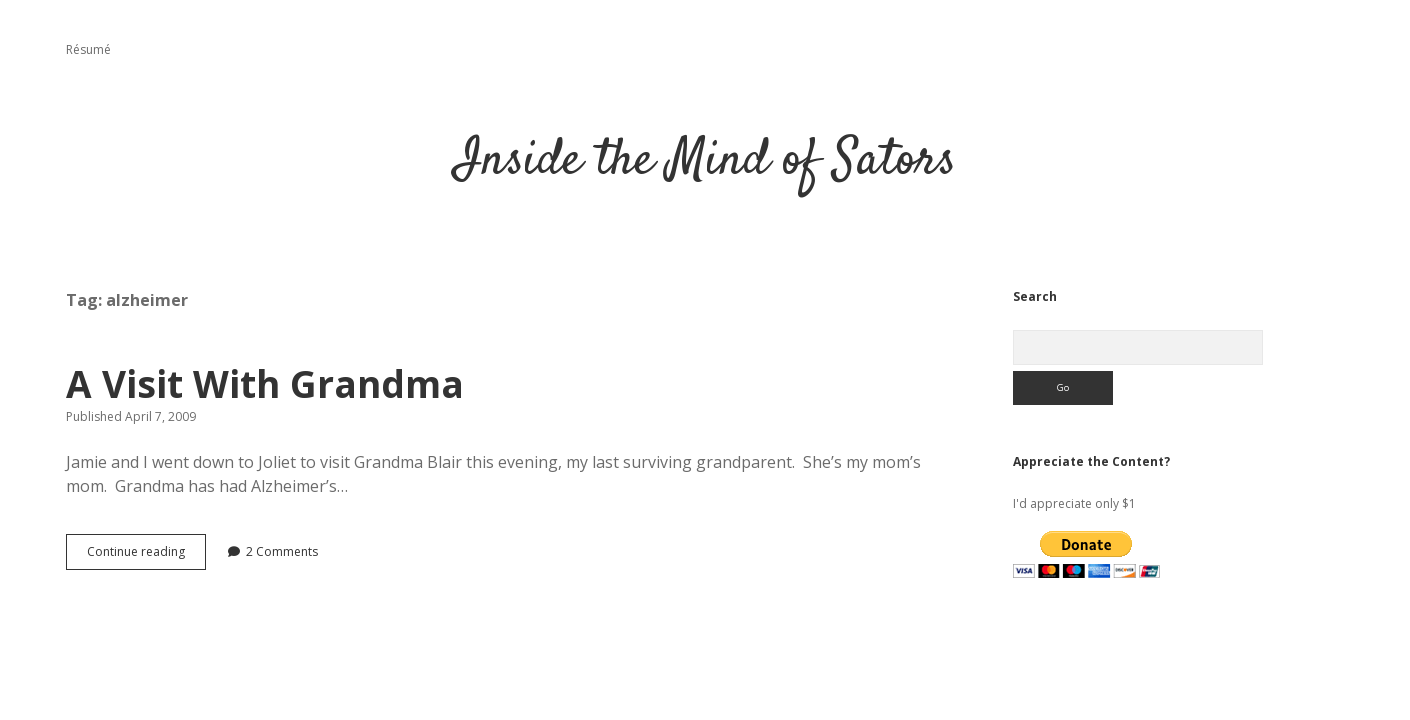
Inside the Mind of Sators (705, 161)
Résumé (88, 49)
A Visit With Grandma (265, 383)
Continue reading (146, 556)
